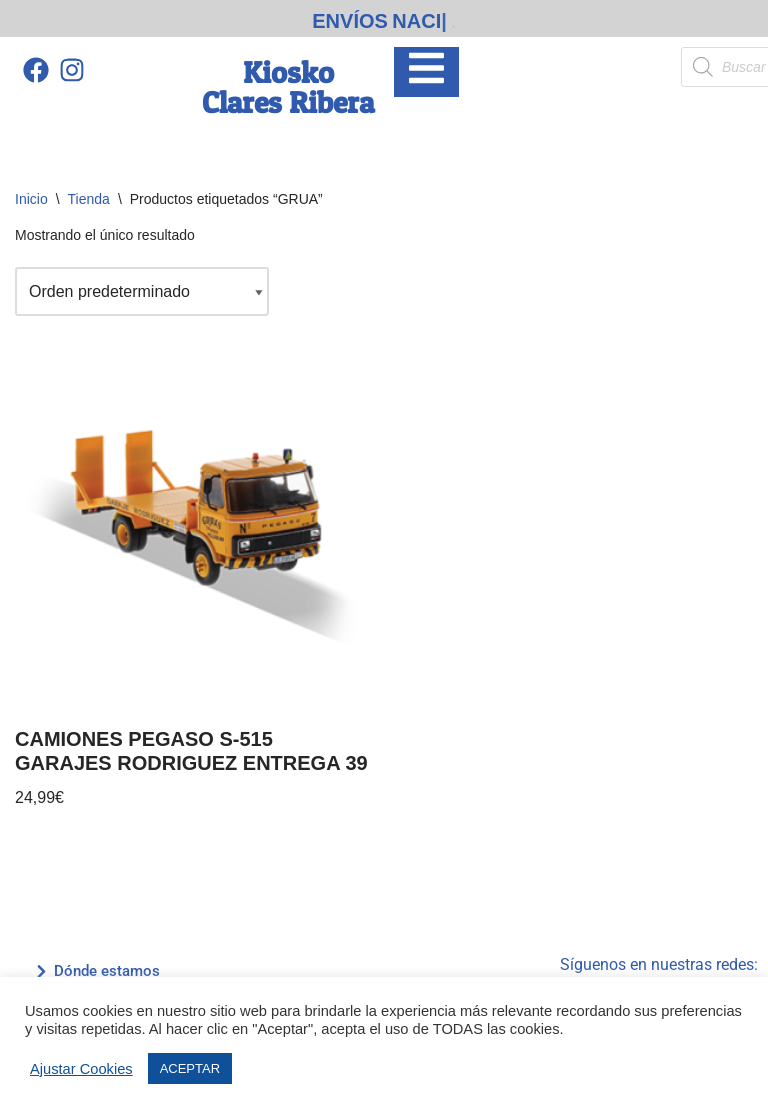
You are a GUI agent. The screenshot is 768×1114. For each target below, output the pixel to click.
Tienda (89, 199)
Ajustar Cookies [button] (81, 1069)
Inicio (31, 199)
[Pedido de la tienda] (142, 292)
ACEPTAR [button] (190, 1068)
